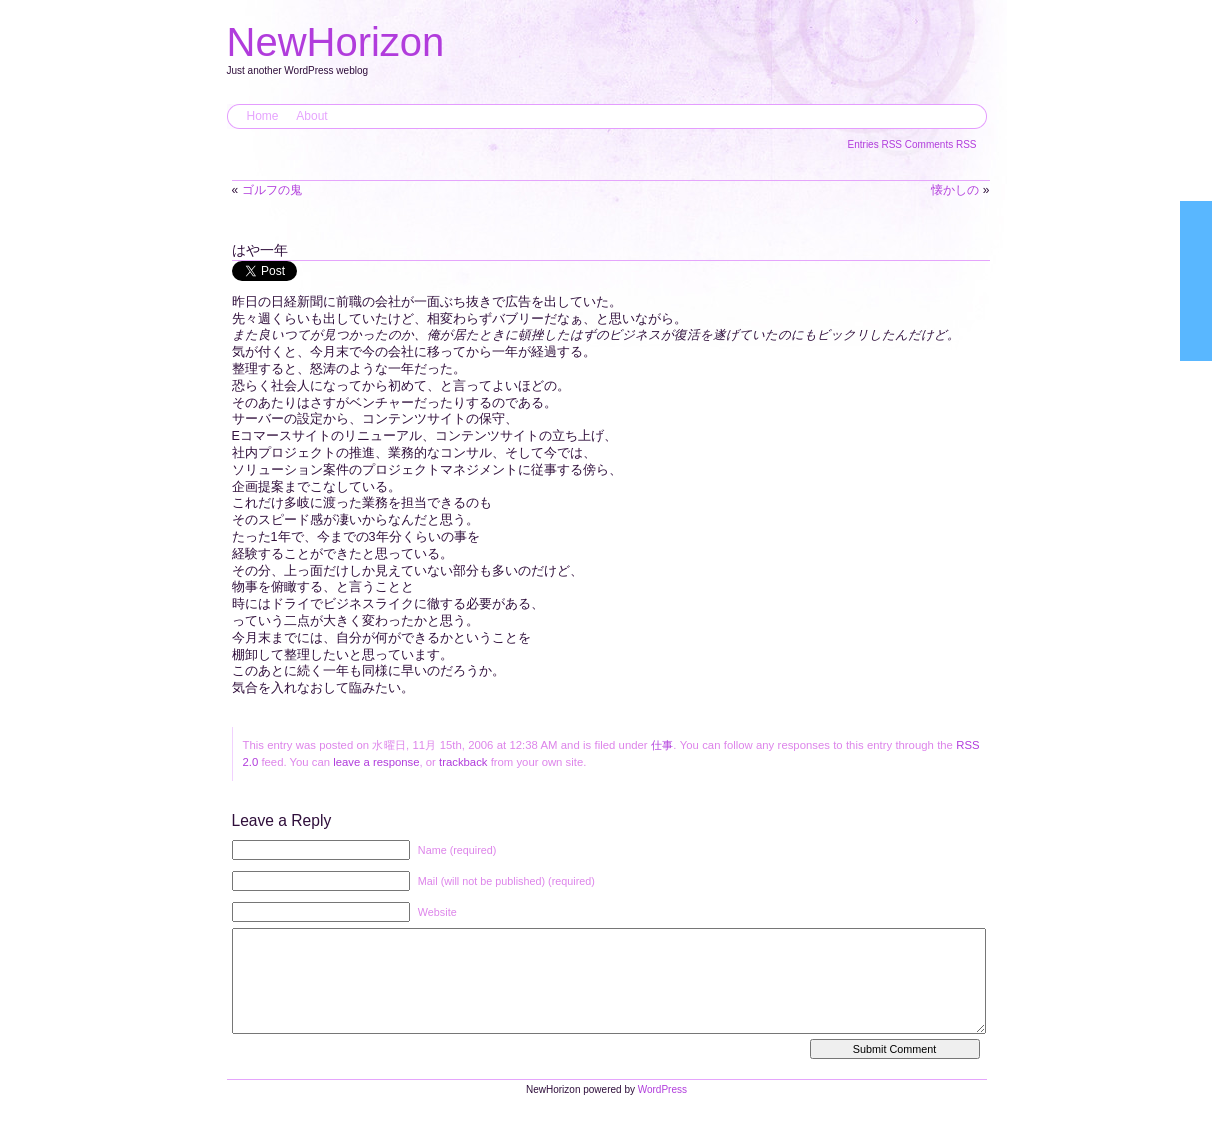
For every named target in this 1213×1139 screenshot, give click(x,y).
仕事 (662, 745)
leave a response (376, 762)
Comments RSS (941, 144)
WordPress (662, 1109)
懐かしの (955, 190)
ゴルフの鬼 (272, 190)
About (311, 116)
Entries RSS (876, 144)
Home (263, 116)
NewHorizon (336, 42)
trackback (463, 762)
